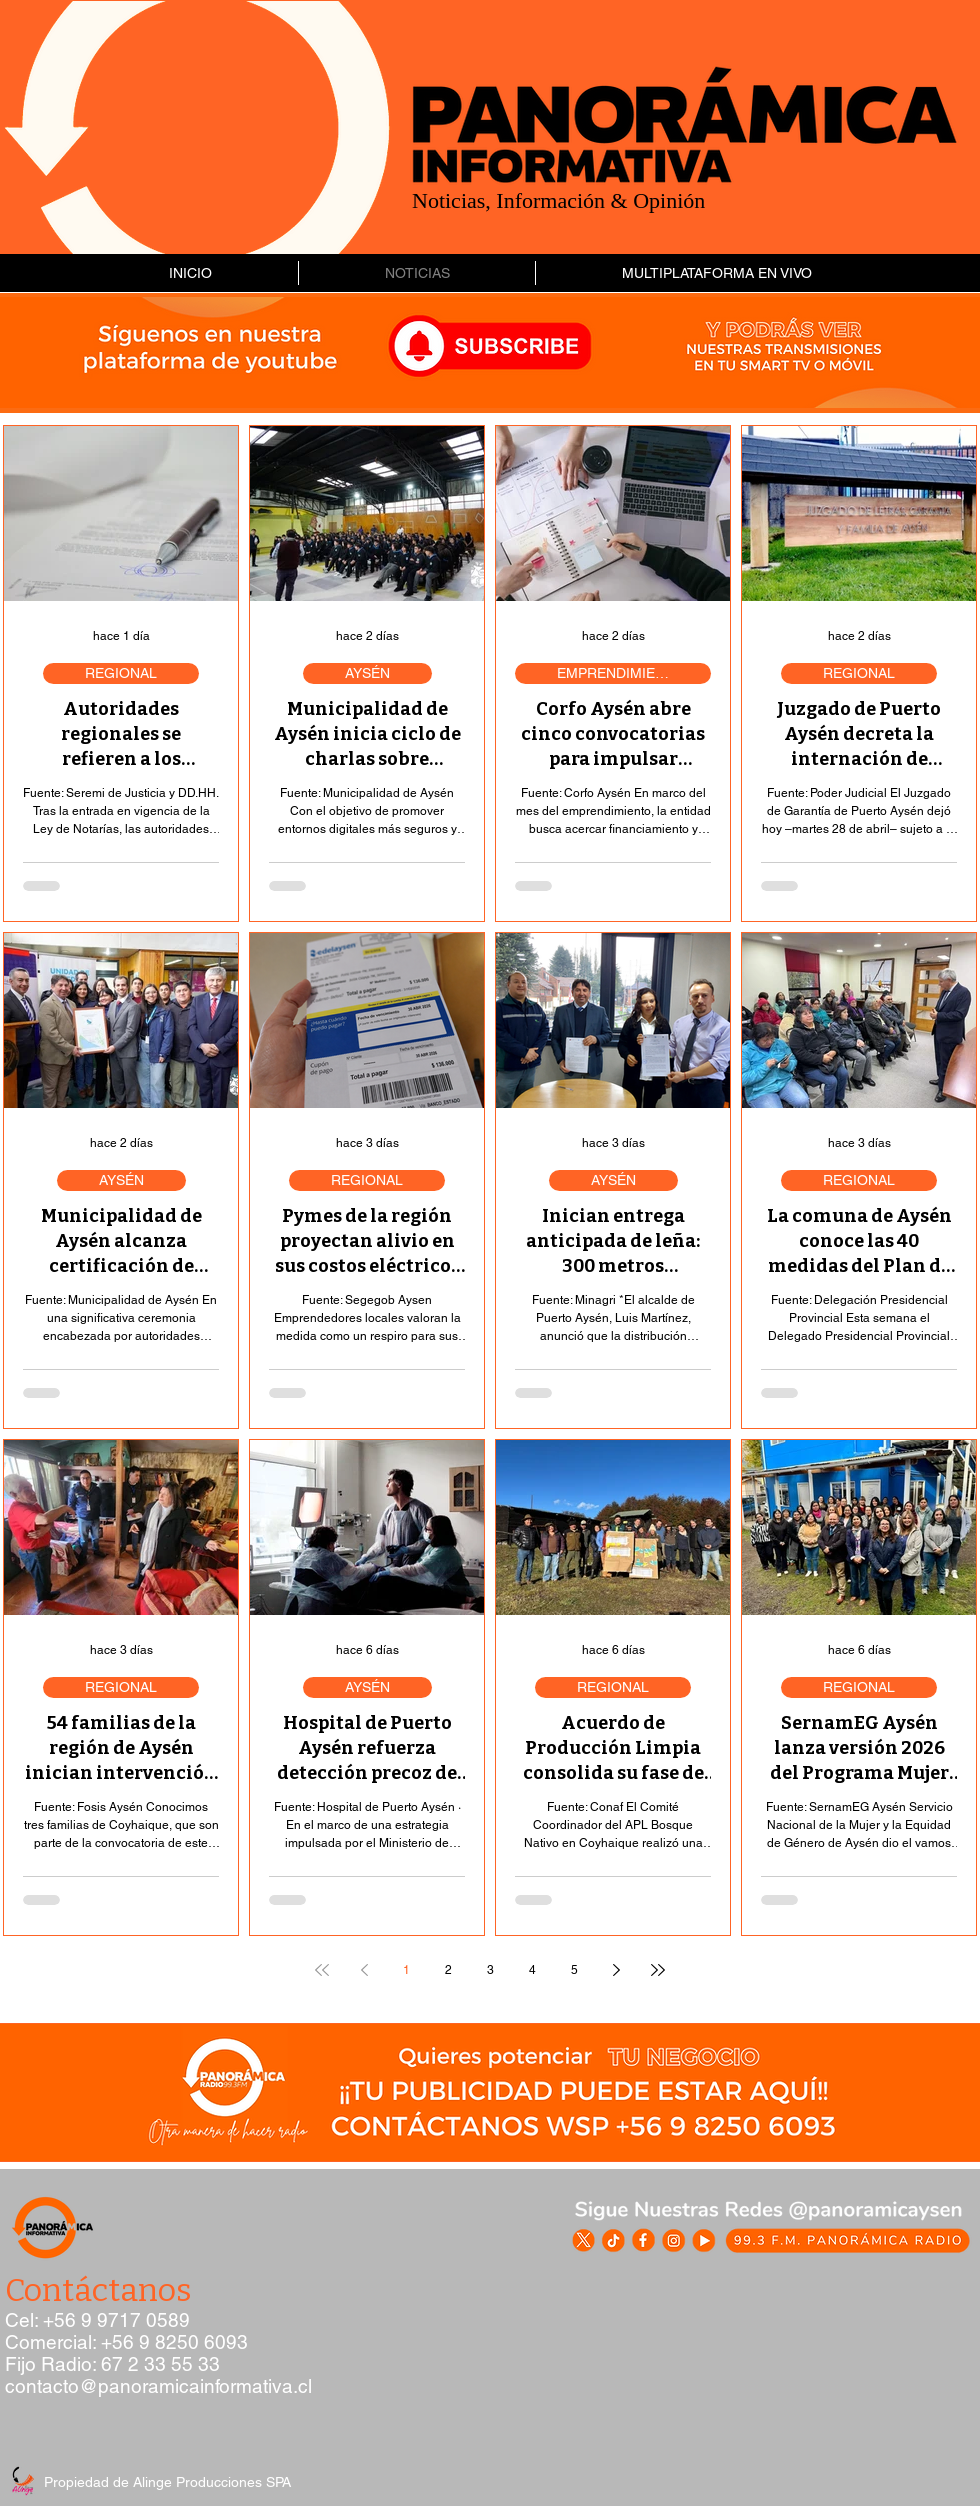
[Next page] (616, 1970)
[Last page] (658, 1970)
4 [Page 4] (532, 1970)
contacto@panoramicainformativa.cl (158, 2386)
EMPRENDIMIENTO (620, 673)
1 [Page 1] (406, 1970)
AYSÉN (367, 673)
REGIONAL (121, 673)
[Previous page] (364, 1970)
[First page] (322, 1970)
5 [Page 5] (574, 1970)
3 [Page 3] (490, 1970)
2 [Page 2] (448, 1970)
